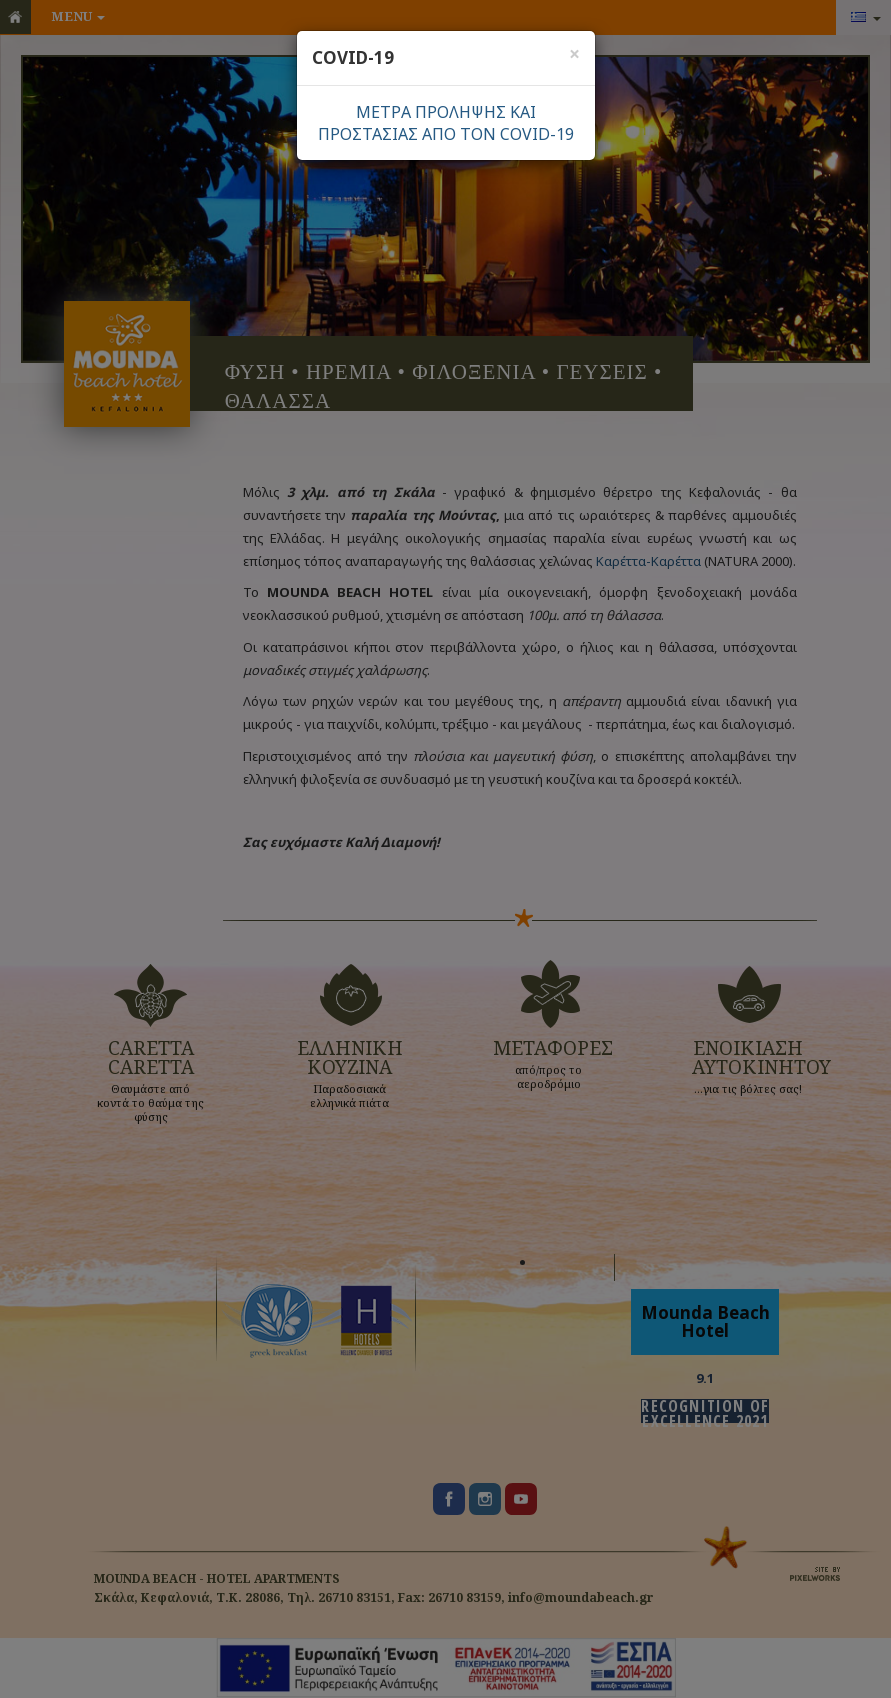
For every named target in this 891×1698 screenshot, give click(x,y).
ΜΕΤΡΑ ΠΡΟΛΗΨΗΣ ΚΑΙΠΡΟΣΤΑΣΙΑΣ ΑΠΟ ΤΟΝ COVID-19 (446, 123)
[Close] (574, 54)
